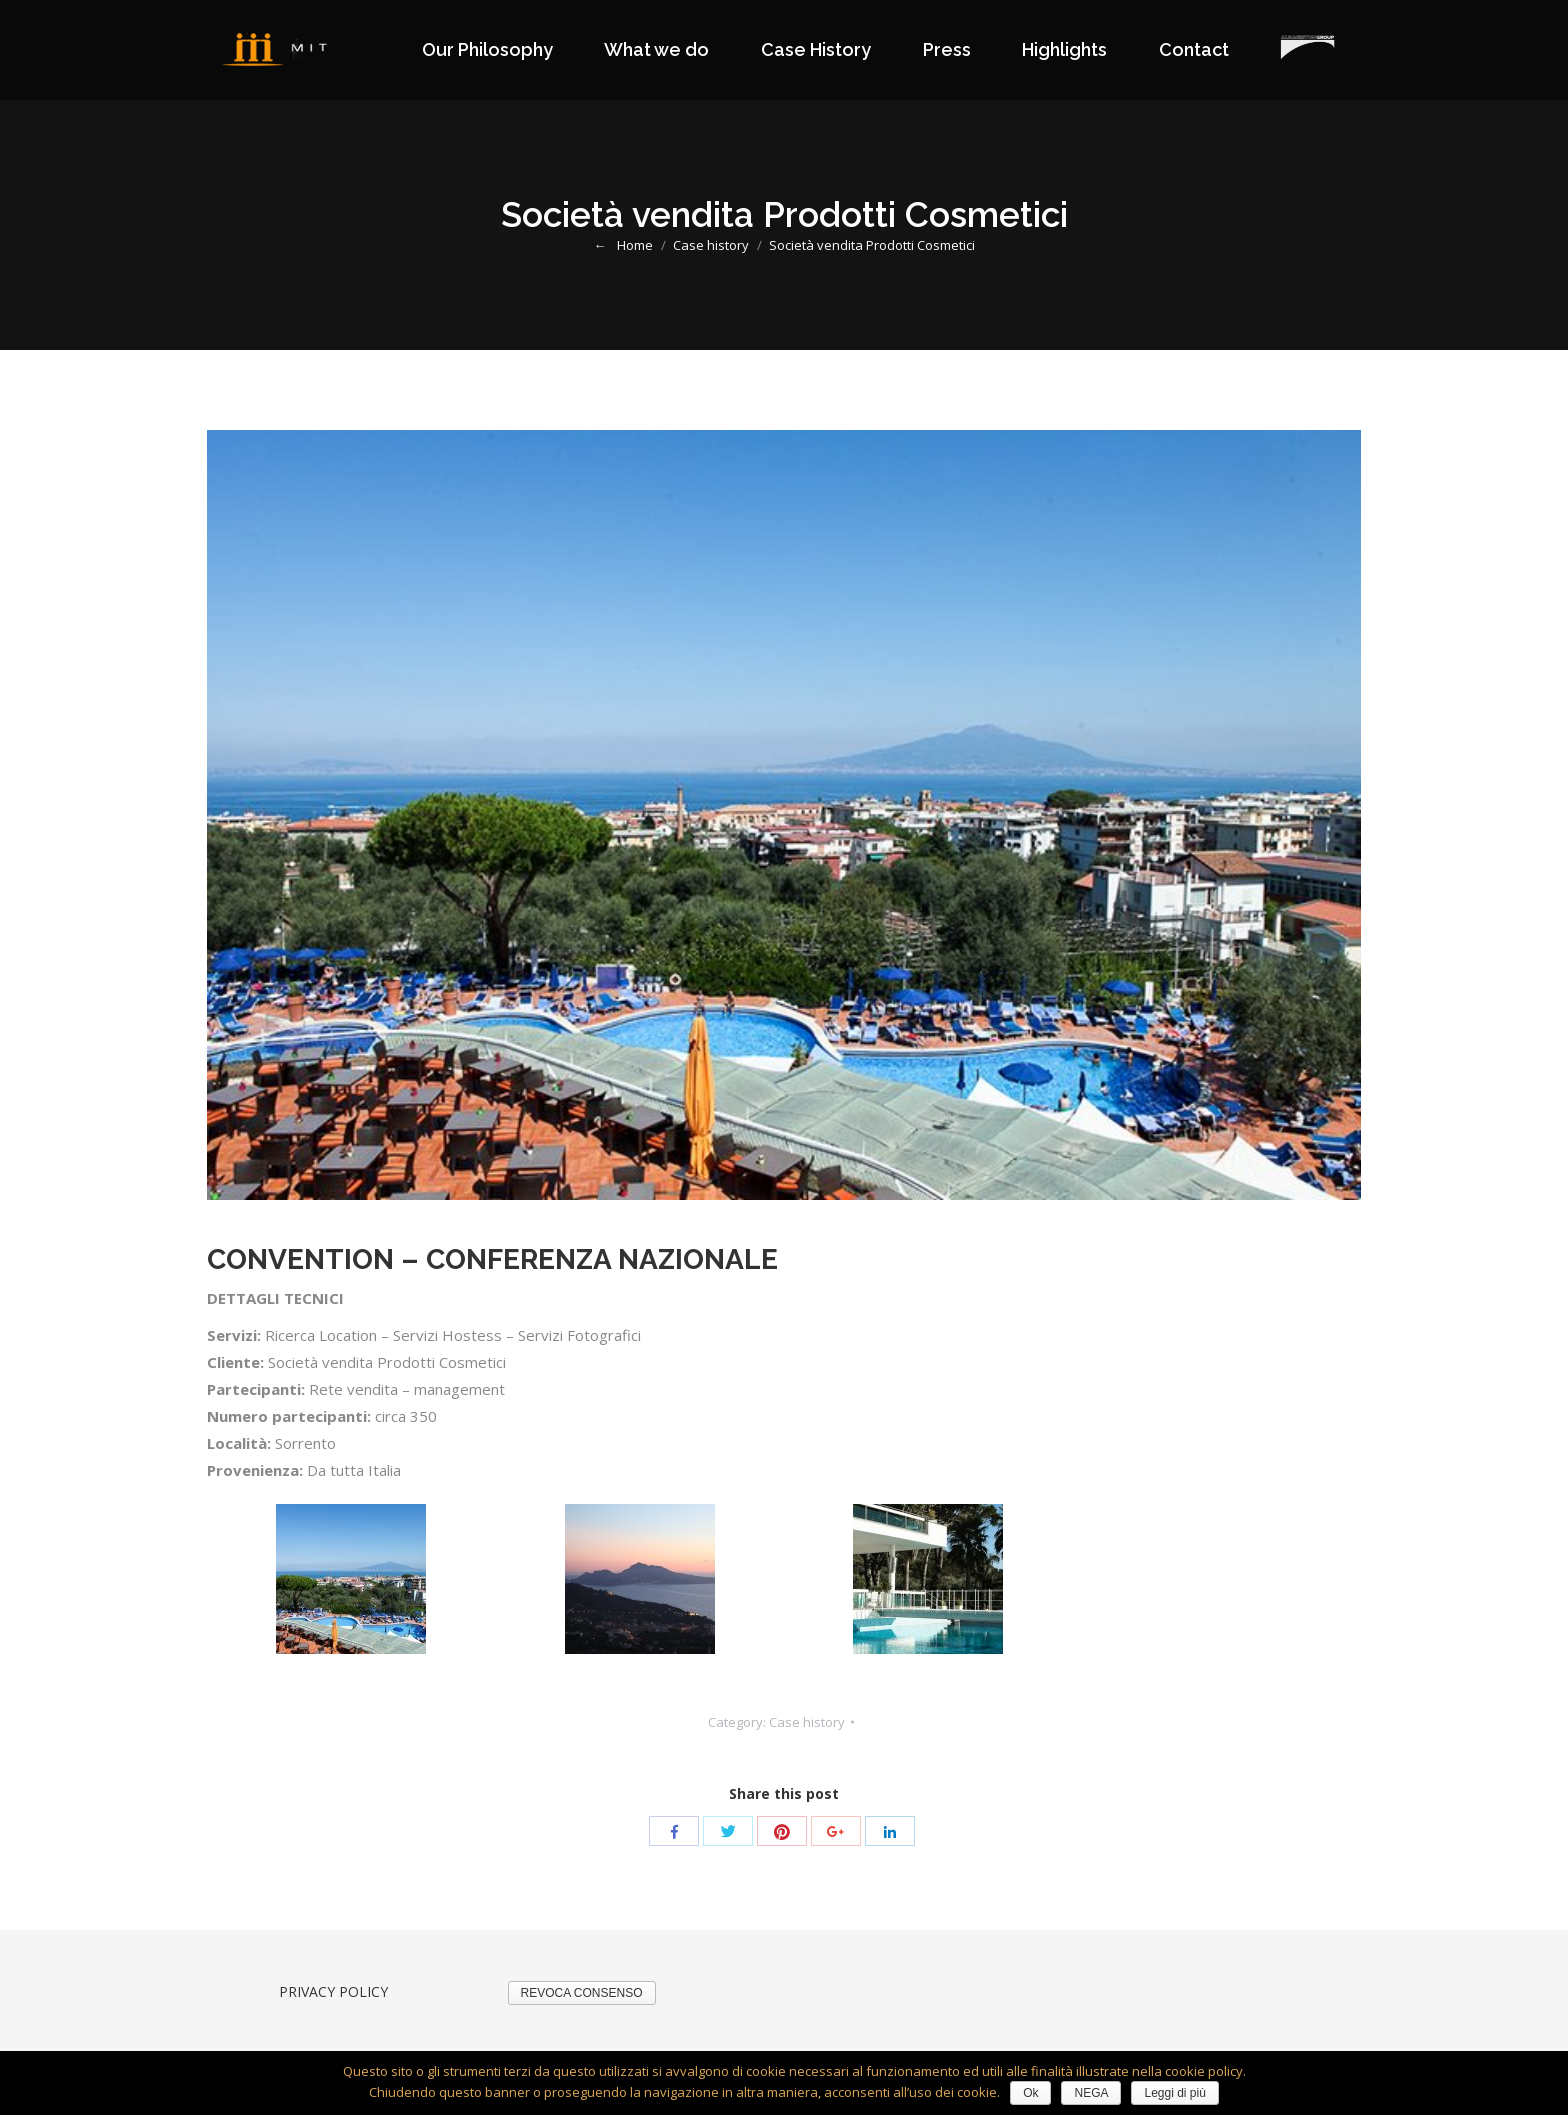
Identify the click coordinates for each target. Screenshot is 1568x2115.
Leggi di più (1174, 2093)
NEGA (1091, 2093)
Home (635, 245)
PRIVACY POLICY (333, 1991)
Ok (1030, 2093)
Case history (711, 245)
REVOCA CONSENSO (582, 1993)
